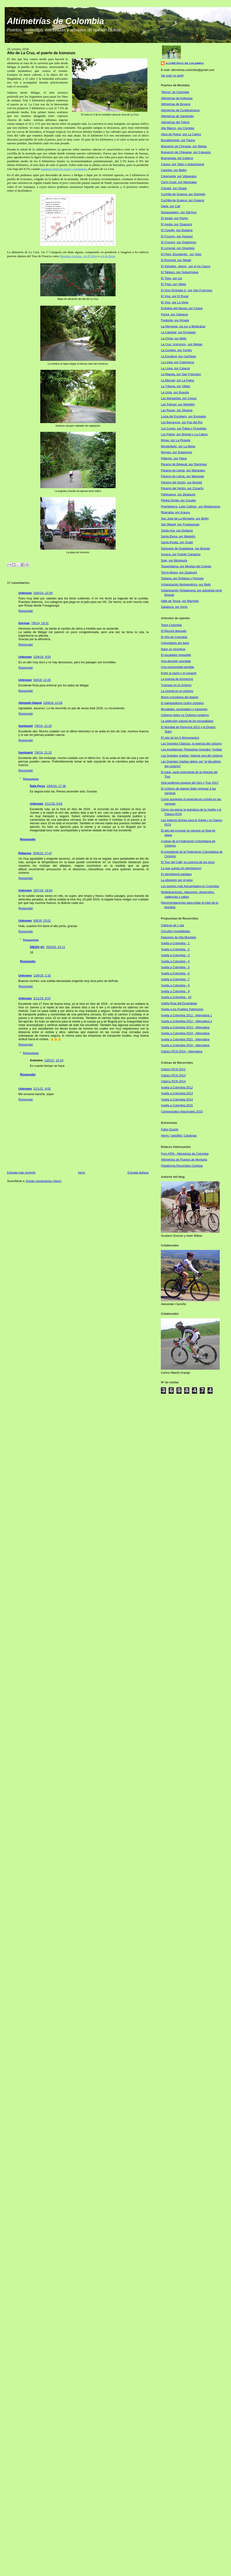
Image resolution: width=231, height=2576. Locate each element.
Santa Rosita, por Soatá (177, 542)
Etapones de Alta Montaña (178, 937)
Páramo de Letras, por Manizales (183, 470)
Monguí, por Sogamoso (176, 452)
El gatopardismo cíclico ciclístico (182, 703)
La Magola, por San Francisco (181, 374)
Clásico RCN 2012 (173, 1069)
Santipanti (25, 726)
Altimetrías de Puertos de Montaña (184, 1159)
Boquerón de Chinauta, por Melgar (184, 146)
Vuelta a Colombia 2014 (177, 1099)
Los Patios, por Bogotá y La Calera (184, 434)
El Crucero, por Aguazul (177, 236)
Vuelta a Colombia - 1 (175, 943)
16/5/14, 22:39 (42, 593)
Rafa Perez (37, 786)
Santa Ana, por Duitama (177, 530)
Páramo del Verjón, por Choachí (182, 488)
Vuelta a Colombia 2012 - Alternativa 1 (186, 1015)
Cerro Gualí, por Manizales (179, 182)
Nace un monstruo (173, 649)
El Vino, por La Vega (174, 302)
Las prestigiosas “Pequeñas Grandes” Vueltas (191, 749)
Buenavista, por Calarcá (177, 158)
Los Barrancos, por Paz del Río (182, 422)
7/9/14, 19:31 (40, 623)
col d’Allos (90, 256)
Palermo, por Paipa (173, 458)
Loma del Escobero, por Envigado (183, 416)
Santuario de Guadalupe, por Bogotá (185, 548)
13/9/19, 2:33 (42, 975)
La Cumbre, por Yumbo (176, 350)
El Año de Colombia (174, 637)
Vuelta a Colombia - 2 (175, 949)
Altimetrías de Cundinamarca (180, 110)
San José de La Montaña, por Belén (185, 518)
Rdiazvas (24, 853)
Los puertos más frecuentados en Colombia (190, 886)
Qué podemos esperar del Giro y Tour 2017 (190, 782)
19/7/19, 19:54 (42, 890)
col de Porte (107, 256)
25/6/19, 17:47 (42, 853)
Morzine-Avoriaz (70, 256)
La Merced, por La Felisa (177, 380)
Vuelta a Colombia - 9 (175, 991)
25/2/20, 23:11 (55, 947)
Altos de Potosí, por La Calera (181, 134)
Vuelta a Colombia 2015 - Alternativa (185, 1039)
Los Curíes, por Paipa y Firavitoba (183, 428)
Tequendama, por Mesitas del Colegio (186, 566)
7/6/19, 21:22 (43, 752)
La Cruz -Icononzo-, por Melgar (181, 344)
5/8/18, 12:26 (42, 680)
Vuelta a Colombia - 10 (176, 997)
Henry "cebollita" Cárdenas (179, 1135)
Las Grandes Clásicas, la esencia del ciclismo (191, 743)
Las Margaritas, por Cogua (178, 398)
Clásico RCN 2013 (173, 1075)
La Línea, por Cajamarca (177, 362)
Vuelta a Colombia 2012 (177, 1087)
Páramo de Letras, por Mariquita (182, 476)
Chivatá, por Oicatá (173, 188)
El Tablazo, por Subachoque (179, 272)
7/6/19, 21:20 (43, 726)
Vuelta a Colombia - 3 (175, 955)
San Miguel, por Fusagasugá (180, 524)
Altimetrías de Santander (177, 116)
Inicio (81, 1172)
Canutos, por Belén (173, 170)
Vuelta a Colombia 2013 (177, 1093)
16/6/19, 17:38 (56, 786)
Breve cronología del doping (179, 697)
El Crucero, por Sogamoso (178, 242)
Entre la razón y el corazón (178, 673)
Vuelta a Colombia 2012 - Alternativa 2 (186, 1021)
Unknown (25, 593)
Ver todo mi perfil (172, 75)
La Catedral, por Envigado (178, 332)
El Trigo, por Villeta (173, 284)
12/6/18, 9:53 (42, 657)
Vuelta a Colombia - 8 (175, 985)
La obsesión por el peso (177, 880)
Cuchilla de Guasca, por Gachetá (183, 194)
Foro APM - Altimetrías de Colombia (184, 1153)
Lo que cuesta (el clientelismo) (181, 868)
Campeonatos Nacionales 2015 (182, 1111)
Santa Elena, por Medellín (178, 536)
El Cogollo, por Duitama (176, 230)
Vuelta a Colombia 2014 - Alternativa (185, 1033)
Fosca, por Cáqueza (174, 314)
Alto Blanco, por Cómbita (177, 128)
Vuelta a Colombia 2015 (177, 1105)
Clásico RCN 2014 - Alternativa (181, 1051)
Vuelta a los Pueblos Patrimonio (182, 1009)
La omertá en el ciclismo (177, 691)
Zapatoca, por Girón (174, 607)
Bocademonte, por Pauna (178, 140)
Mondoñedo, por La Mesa (178, 446)
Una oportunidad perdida (177, 667)
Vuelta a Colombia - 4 (175, 961)
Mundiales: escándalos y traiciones (184, 709)
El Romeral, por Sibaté (176, 260)
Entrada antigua (138, 1172)
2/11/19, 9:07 (42, 998)
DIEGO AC (37, 947)
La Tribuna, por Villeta (175, 386)
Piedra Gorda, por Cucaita (178, 500)
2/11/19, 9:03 (53, 803)
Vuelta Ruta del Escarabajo (179, 1003)
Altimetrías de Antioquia (176, 98)
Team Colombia (171, 625)
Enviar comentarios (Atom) (44, 1181)
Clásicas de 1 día (172, 925)
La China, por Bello (173, 338)
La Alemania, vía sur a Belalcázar (183, 326)
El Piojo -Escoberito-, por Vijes (181, 254)
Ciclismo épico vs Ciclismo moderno (185, 715)
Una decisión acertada (176, 661)
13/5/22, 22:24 (53, 1060)
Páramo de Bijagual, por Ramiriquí (184, 464)
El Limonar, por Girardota (177, 248)
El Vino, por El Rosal (174, 296)
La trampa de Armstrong (177, 679)
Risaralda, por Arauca (175, 512)
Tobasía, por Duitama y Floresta (182, 578)
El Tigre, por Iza (171, 278)
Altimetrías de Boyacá (175, 104)
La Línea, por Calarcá (175, 368)
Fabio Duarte (169, 1129)
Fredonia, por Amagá (175, 320)
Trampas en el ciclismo (176, 685)
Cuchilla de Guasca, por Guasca (182, 200)
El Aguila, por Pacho (174, 218)
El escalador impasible (176, 655)
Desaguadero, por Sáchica (178, 212)
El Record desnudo (173, 631)
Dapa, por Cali (170, 206)
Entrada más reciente (21, 1172)
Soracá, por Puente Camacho (180, 554)
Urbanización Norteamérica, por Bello (186, 584)
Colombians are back (175, 643)
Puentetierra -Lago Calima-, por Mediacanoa (190, 506)
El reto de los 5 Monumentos (180, 737)
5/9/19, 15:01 (42, 920)
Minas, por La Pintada (175, 440)
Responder (25, 611)
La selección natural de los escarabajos (187, 721)
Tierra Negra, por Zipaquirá (179, 572)
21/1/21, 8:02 (42, 1088)
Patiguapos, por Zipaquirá (178, 494)
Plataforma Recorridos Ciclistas (182, 1165)
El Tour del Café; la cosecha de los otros (188, 862)
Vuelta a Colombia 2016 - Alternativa (185, 1045)
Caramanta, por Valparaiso (178, 176)
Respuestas (31, 778)
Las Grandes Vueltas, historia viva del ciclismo (192, 755)
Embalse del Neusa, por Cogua (182, 308)
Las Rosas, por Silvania (176, 410)
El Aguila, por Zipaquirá (176, 224)
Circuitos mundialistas (175, 931)
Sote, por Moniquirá (174, 560)
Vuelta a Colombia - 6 (175, 973)
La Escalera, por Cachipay (178, 356)
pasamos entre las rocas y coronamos (64, 169)
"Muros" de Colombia (175, 92)
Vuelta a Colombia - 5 (175, 967)
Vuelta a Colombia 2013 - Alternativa (185, 1027)
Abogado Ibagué (30, 703)
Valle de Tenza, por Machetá (180, 601)
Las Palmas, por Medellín (178, 404)
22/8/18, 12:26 (52, 703)
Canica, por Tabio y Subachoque (182, 164)
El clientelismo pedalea (176, 874)
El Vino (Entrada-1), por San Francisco (186, 290)
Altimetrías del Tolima (175, 122)
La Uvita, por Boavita (175, 392)
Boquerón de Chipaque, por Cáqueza (186, 152)
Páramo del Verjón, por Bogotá (181, 482)
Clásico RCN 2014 (173, 1081)
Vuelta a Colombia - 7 (175, 979)
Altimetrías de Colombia (55, 21)
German (24, 623)
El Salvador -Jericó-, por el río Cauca (185, 266)
